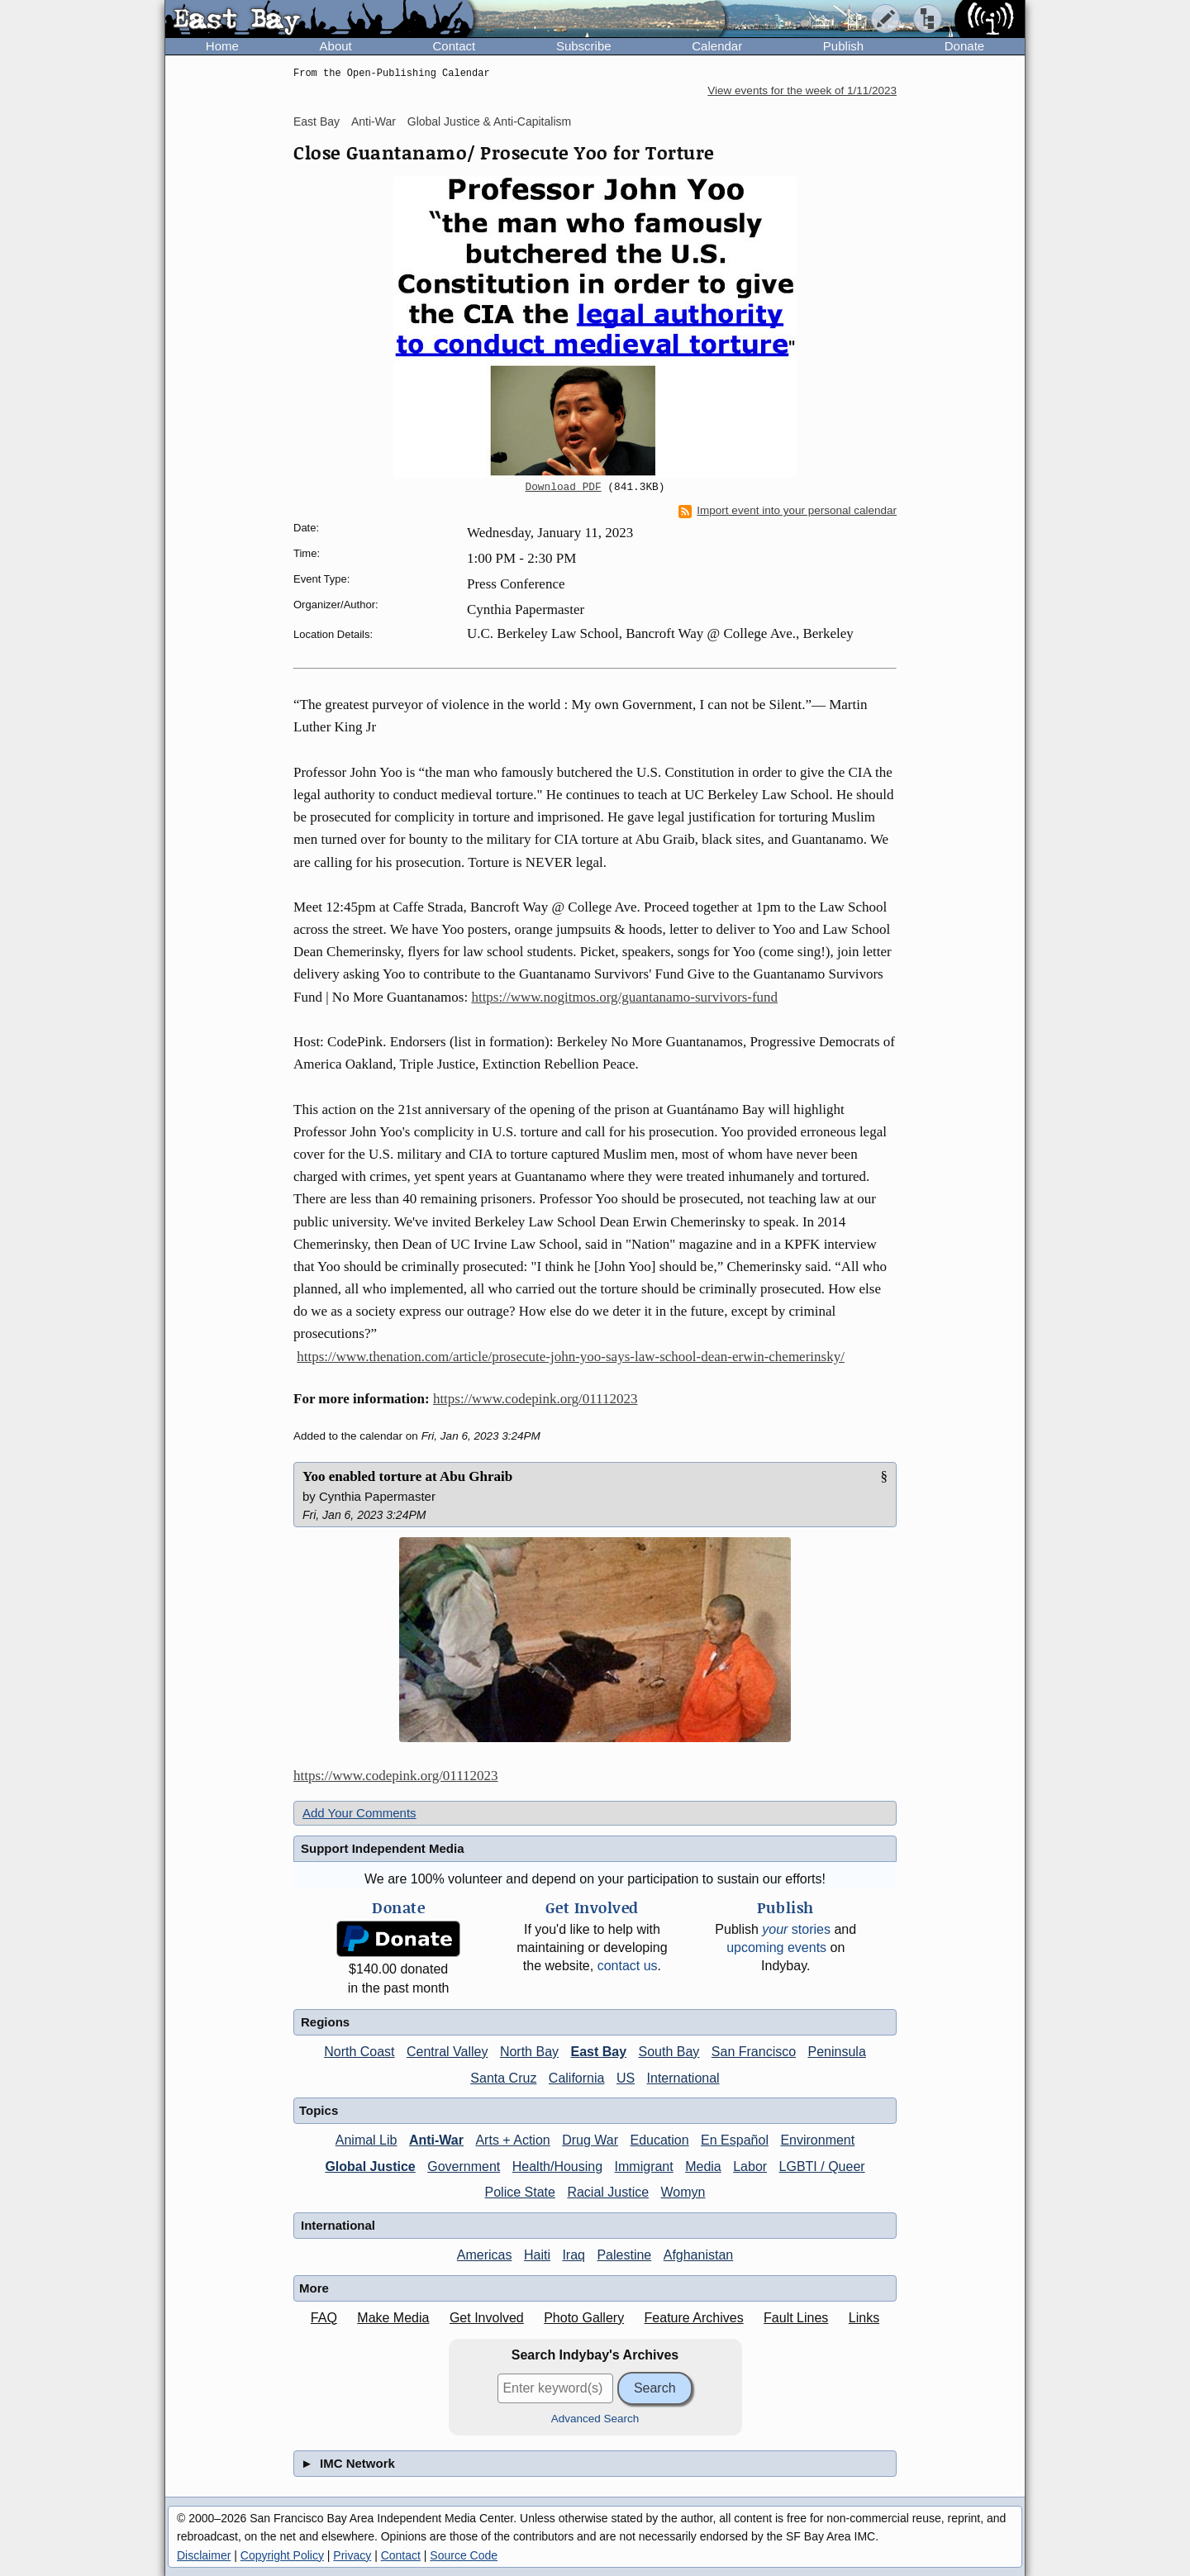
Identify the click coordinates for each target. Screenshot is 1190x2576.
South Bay (669, 2052)
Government (463, 2166)
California (577, 2078)
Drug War (590, 2140)
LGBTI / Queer (822, 2166)
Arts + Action (512, 2140)
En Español (735, 2140)
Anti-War (373, 121)
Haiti (537, 2255)
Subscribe (584, 46)
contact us (627, 1966)
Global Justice (370, 2166)
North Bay (529, 2052)
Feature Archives (694, 2318)
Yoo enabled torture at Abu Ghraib (407, 1476)
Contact (453, 46)
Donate (964, 46)
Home (222, 46)
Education (659, 2140)
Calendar (717, 46)
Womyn (683, 2192)
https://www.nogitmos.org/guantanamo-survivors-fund (624, 997)
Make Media (393, 2318)
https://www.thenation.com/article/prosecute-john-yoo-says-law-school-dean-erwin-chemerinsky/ (571, 1356)
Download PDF (564, 487)
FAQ (324, 2318)
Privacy (352, 2555)
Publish (843, 46)
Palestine (624, 2255)
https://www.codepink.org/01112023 (535, 1399)
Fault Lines (796, 2318)
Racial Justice (608, 2192)
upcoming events (776, 1947)
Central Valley (447, 2052)
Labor (750, 2166)
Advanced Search (595, 2418)
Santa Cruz (503, 2078)
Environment (817, 2140)
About (336, 46)
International (683, 2078)
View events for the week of (802, 90)
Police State (520, 2192)
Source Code (463, 2555)
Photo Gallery (584, 2318)
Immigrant (644, 2166)
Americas (484, 2255)
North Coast (359, 2052)
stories (796, 1929)
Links (864, 2318)
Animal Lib (366, 2140)
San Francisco (754, 2052)
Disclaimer (204, 2555)
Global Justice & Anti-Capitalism (489, 121)
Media (703, 2166)
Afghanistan (699, 2255)
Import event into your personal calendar (787, 510)
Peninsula (837, 2052)
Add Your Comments (359, 1813)
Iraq (573, 2255)
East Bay (316, 121)
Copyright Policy (282, 2555)
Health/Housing (557, 2166)
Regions (325, 2022)
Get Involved (487, 2318)
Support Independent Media (382, 1848)
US (625, 2078)
